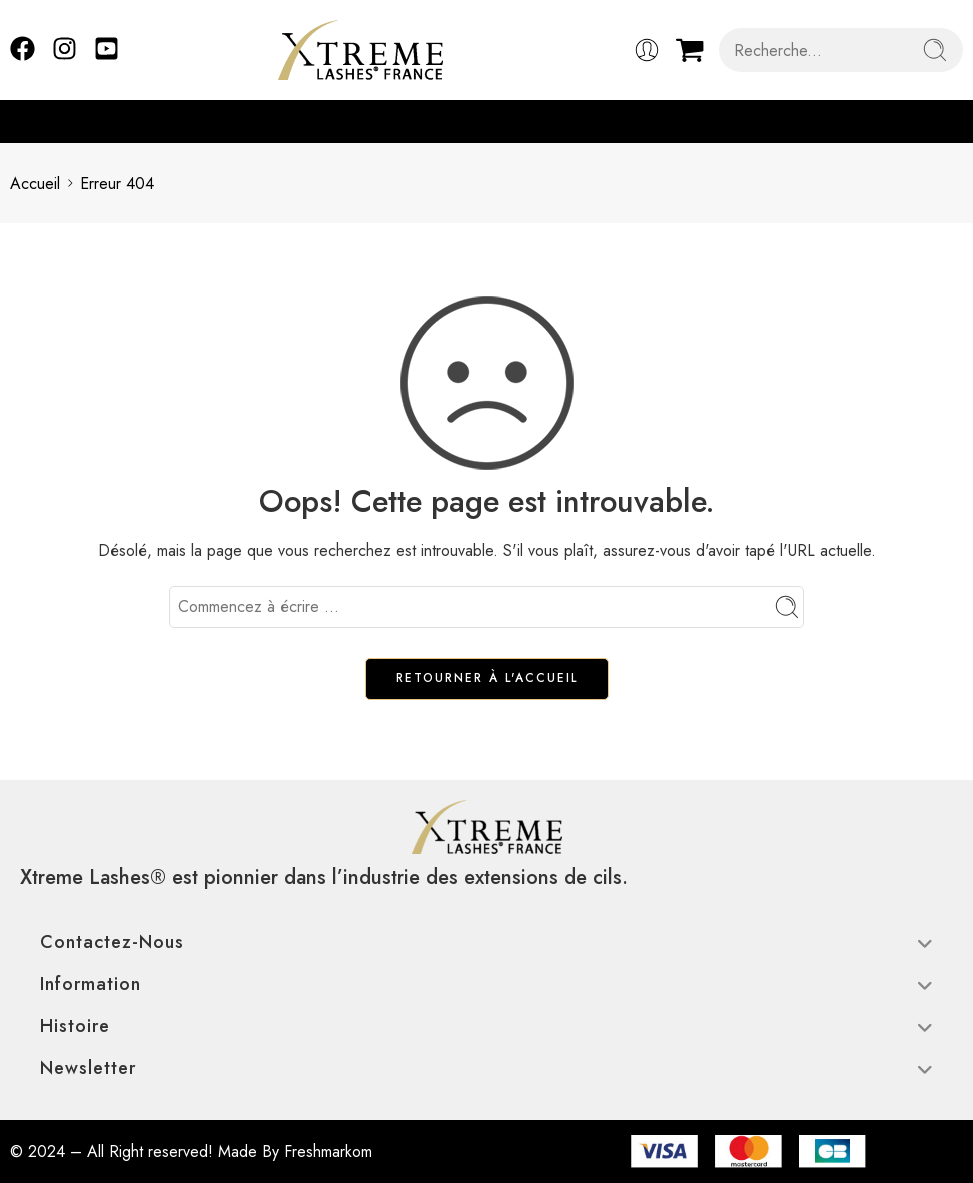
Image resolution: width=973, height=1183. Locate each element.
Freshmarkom (328, 1151)
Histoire (486, 1026)
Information (486, 984)
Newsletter (486, 1068)
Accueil (35, 183)
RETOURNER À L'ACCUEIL (487, 678)
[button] (953, 121)
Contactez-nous (486, 942)
